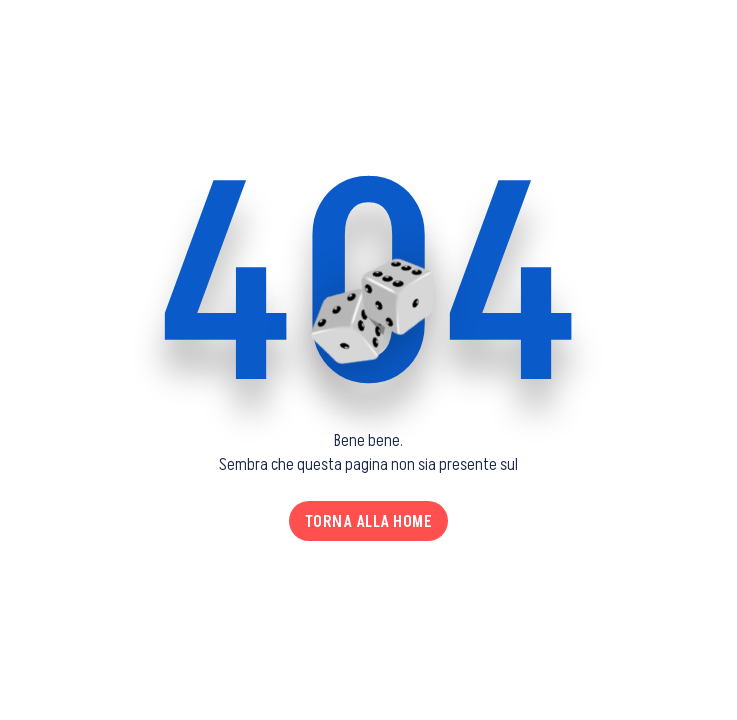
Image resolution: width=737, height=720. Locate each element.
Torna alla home (369, 521)
